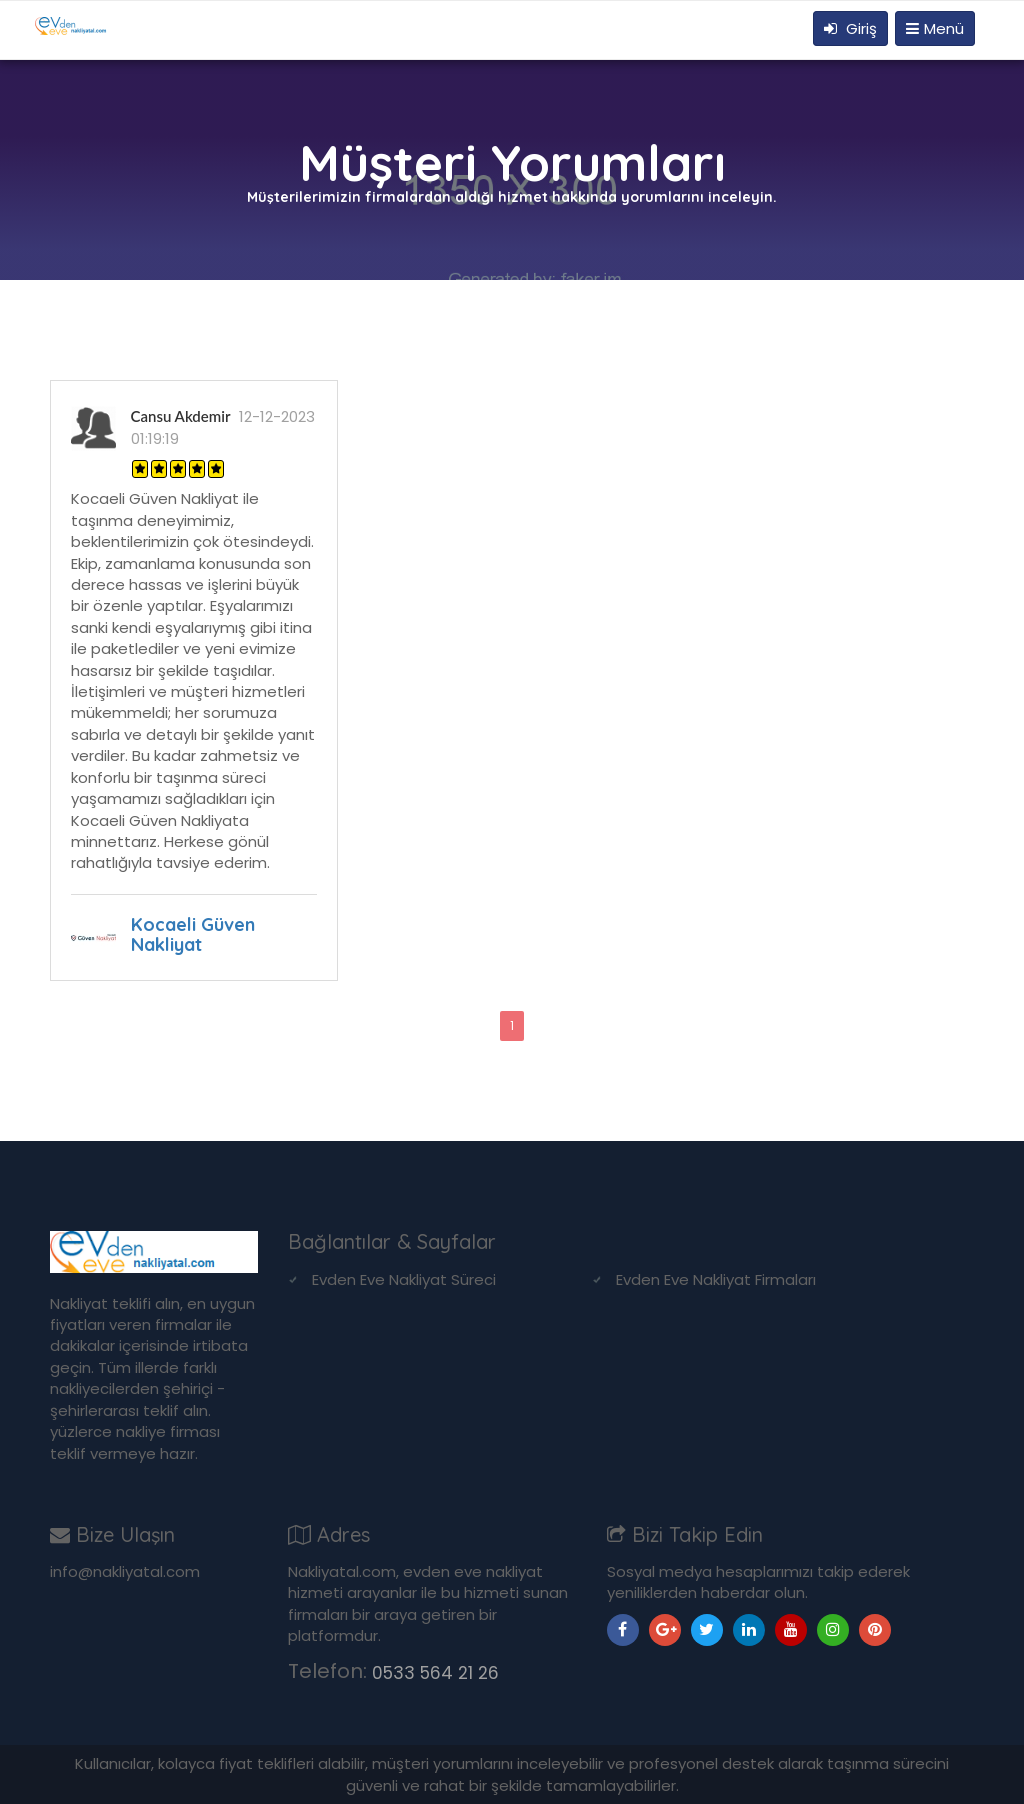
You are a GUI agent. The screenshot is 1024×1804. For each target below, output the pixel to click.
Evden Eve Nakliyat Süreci (404, 1279)
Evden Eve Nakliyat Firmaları (716, 1279)
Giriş (850, 28)
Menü (935, 28)
